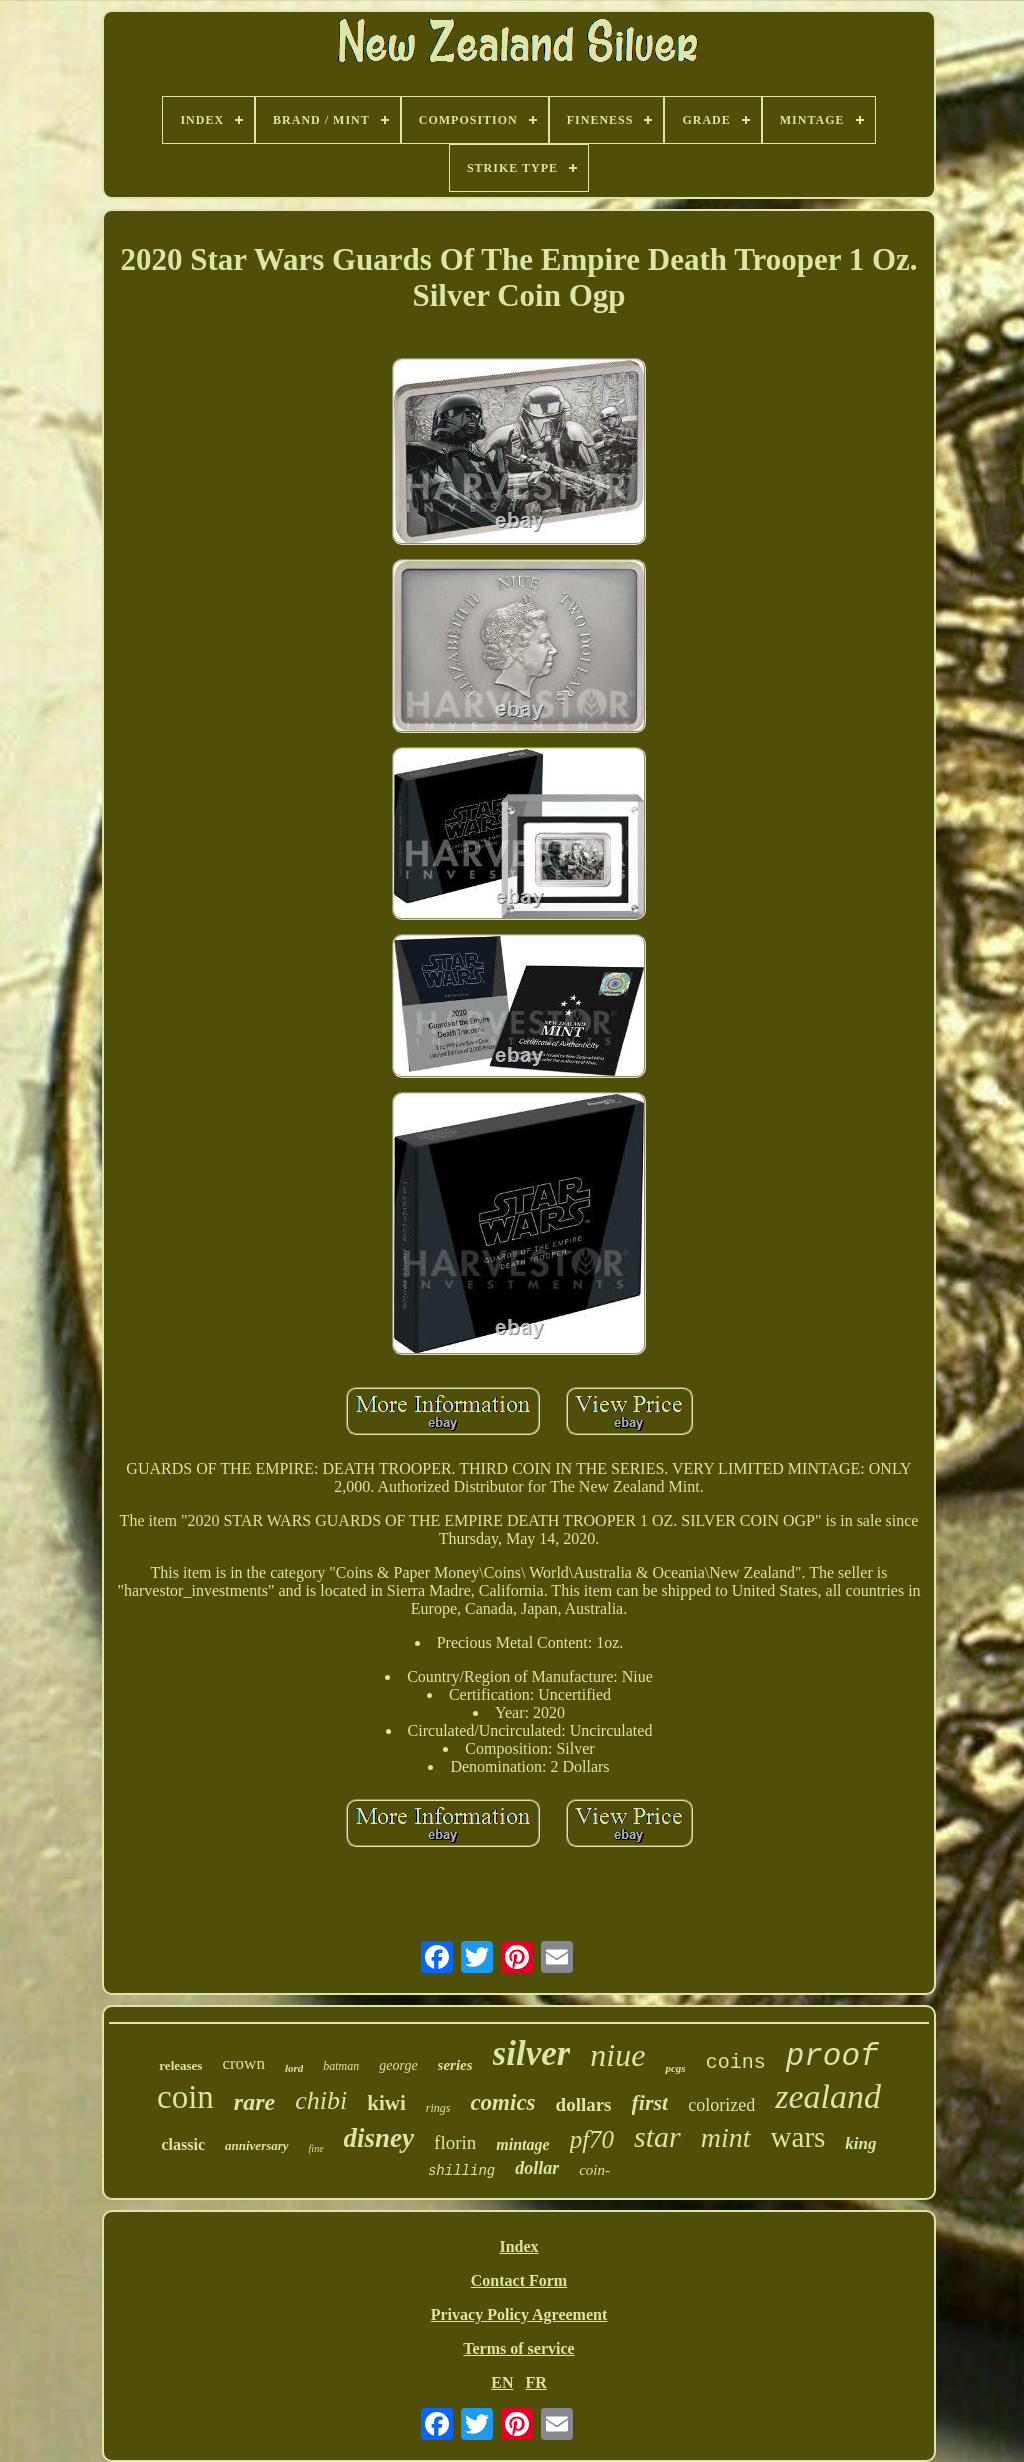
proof (832, 2056)
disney (379, 2138)
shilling (461, 2171)
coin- (594, 2170)
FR (535, 2382)
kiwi (386, 2103)
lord (294, 2068)
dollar (537, 2168)
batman (341, 2066)
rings (438, 2108)
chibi (321, 2100)
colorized (721, 2105)
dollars (584, 2104)
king (860, 2143)
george (398, 2065)
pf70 (592, 2139)
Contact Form (519, 2280)
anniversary (257, 2145)
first (650, 2102)
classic (183, 2144)
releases (180, 2065)
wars (798, 2137)
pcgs (675, 2068)
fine (316, 2148)
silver (532, 2053)
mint (726, 2137)
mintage (522, 2144)
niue (617, 2055)
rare (254, 2102)
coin (185, 2097)
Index (518, 2246)
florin (455, 2142)
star (657, 2136)
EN (502, 2382)
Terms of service (518, 2348)
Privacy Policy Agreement (519, 2314)
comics (502, 2102)
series (455, 2065)
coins (736, 2062)
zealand (828, 2096)
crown (243, 2063)
